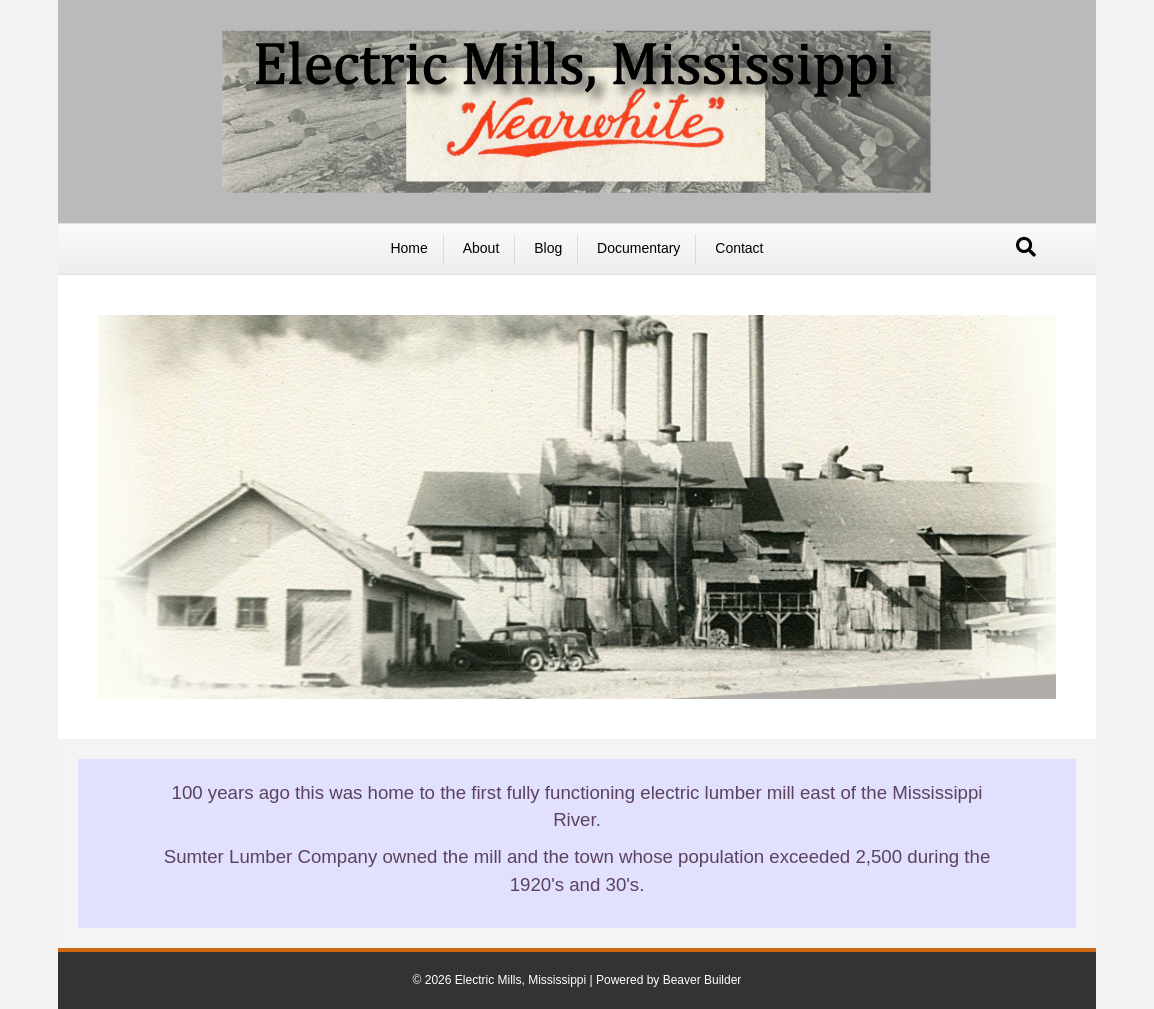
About (481, 248)
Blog (548, 248)
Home (408, 248)
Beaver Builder (702, 980)
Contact (739, 248)
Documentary (638, 248)
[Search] (1026, 247)
